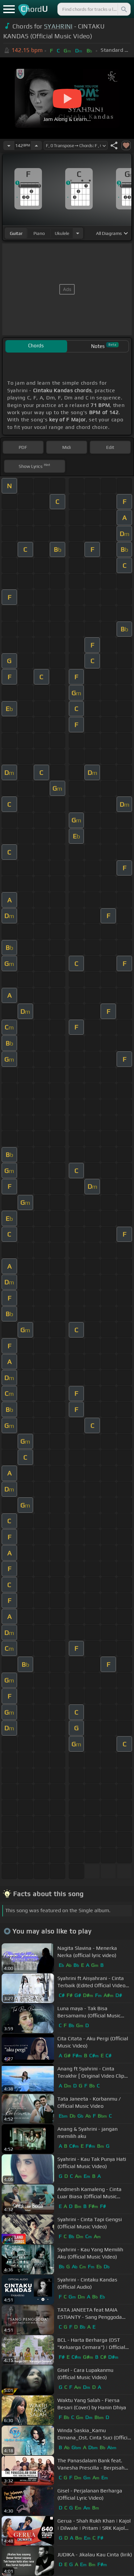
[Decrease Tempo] (8, 145)
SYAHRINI (58, 26)
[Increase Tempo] (36, 145)
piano (39, 233)
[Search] (123, 9)
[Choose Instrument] (78, 233)
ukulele (62, 233)
